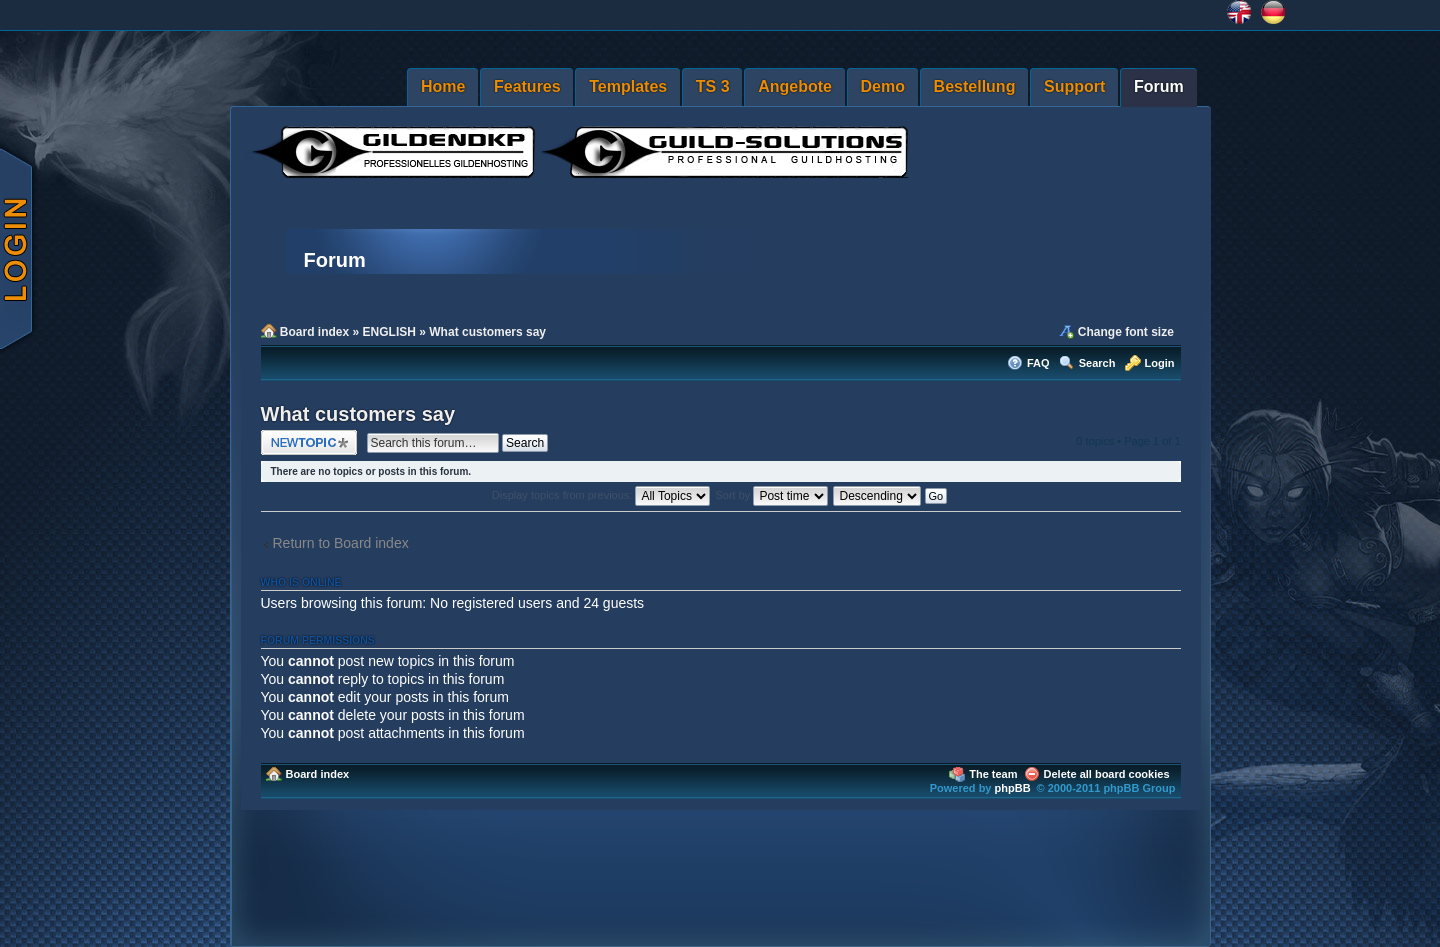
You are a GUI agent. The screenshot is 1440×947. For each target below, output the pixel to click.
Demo (883, 86)
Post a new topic (309, 442)
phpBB (1013, 788)
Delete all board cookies (1107, 774)
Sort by (772, 495)
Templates (628, 86)
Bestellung (975, 86)
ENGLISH (389, 332)
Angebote (795, 86)
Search (1097, 363)
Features (527, 86)
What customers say (487, 332)
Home (443, 86)
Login (1160, 363)
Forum (1159, 86)
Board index (314, 332)
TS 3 (713, 86)
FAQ (1038, 363)
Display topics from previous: (601, 495)
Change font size (1126, 332)
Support (1074, 86)
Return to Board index (341, 543)
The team (993, 774)
